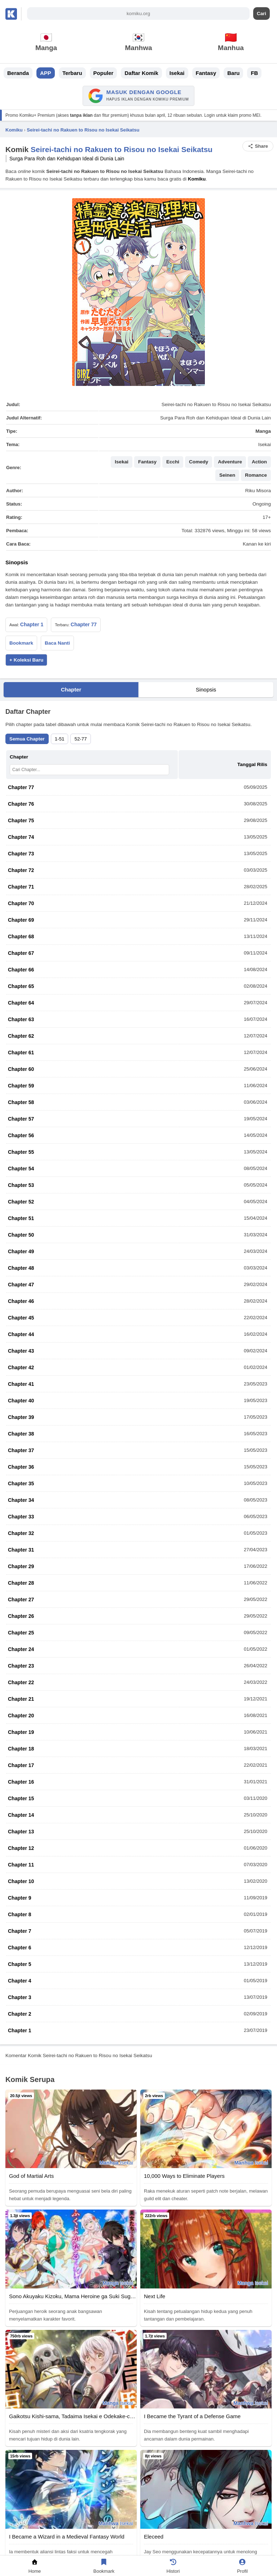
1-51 (60, 739)
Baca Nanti (57, 643)
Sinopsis (206, 689)
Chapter (71, 689)
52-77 (80, 739)
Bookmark (21, 643)
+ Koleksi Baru (26, 660)
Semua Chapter (27, 739)
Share (258, 146)
